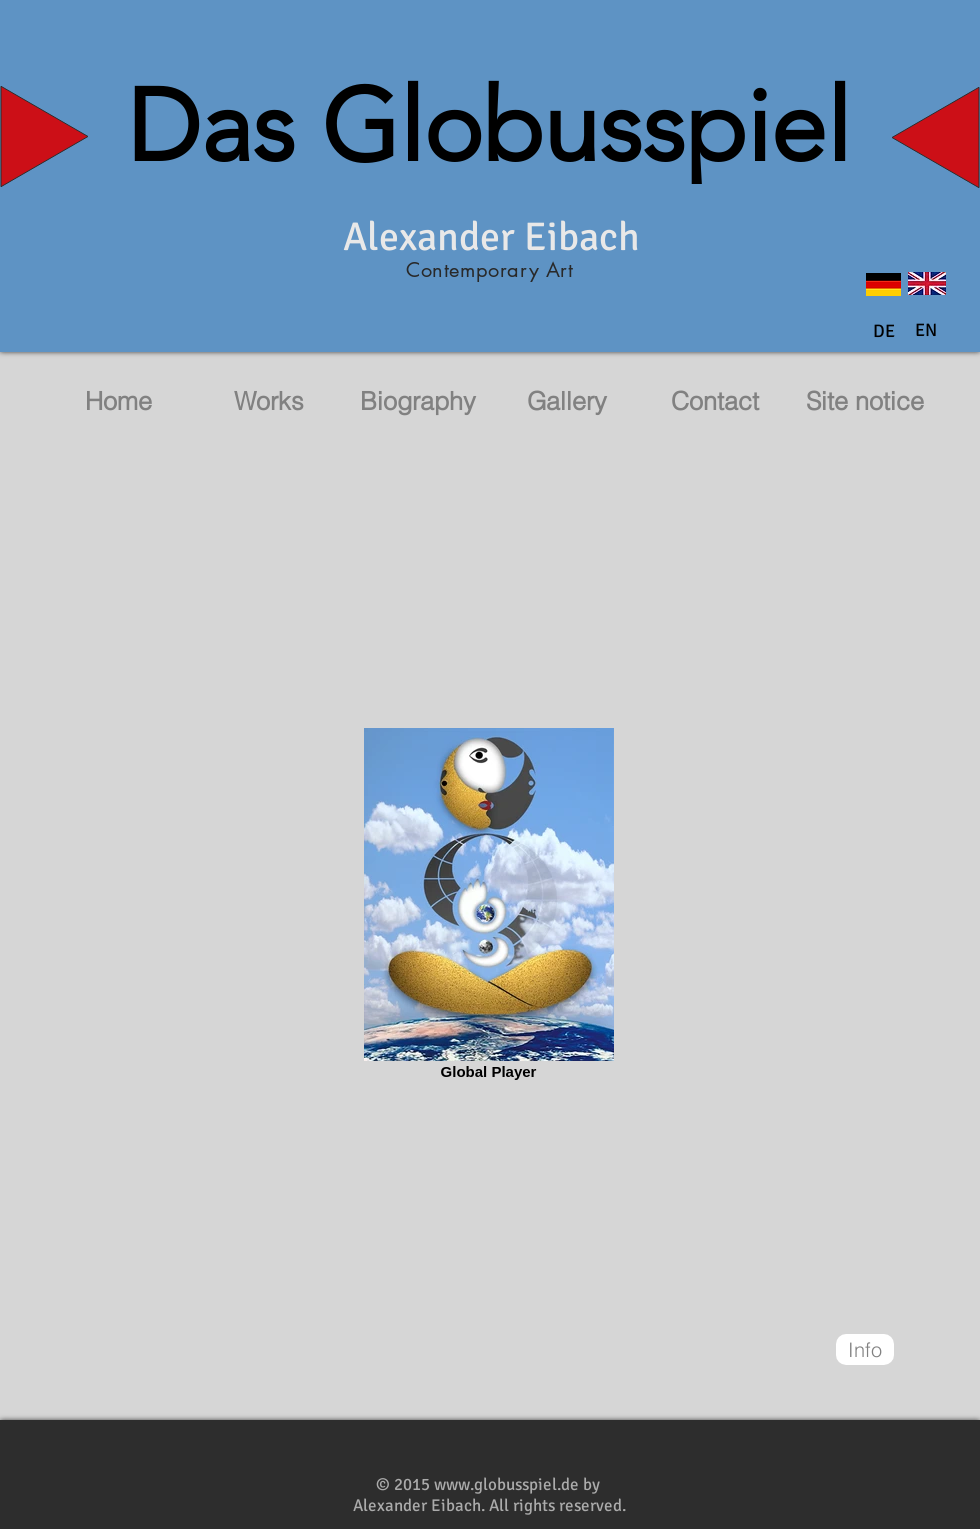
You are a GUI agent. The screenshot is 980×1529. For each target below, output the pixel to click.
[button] (926, 331)
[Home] (118, 401)
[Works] (269, 401)
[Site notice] (865, 401)
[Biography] (418, 401)
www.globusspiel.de (506, 1484)
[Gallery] (567, 401)
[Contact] (715, 401)
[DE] (884, 332)
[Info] (865, 1349)
